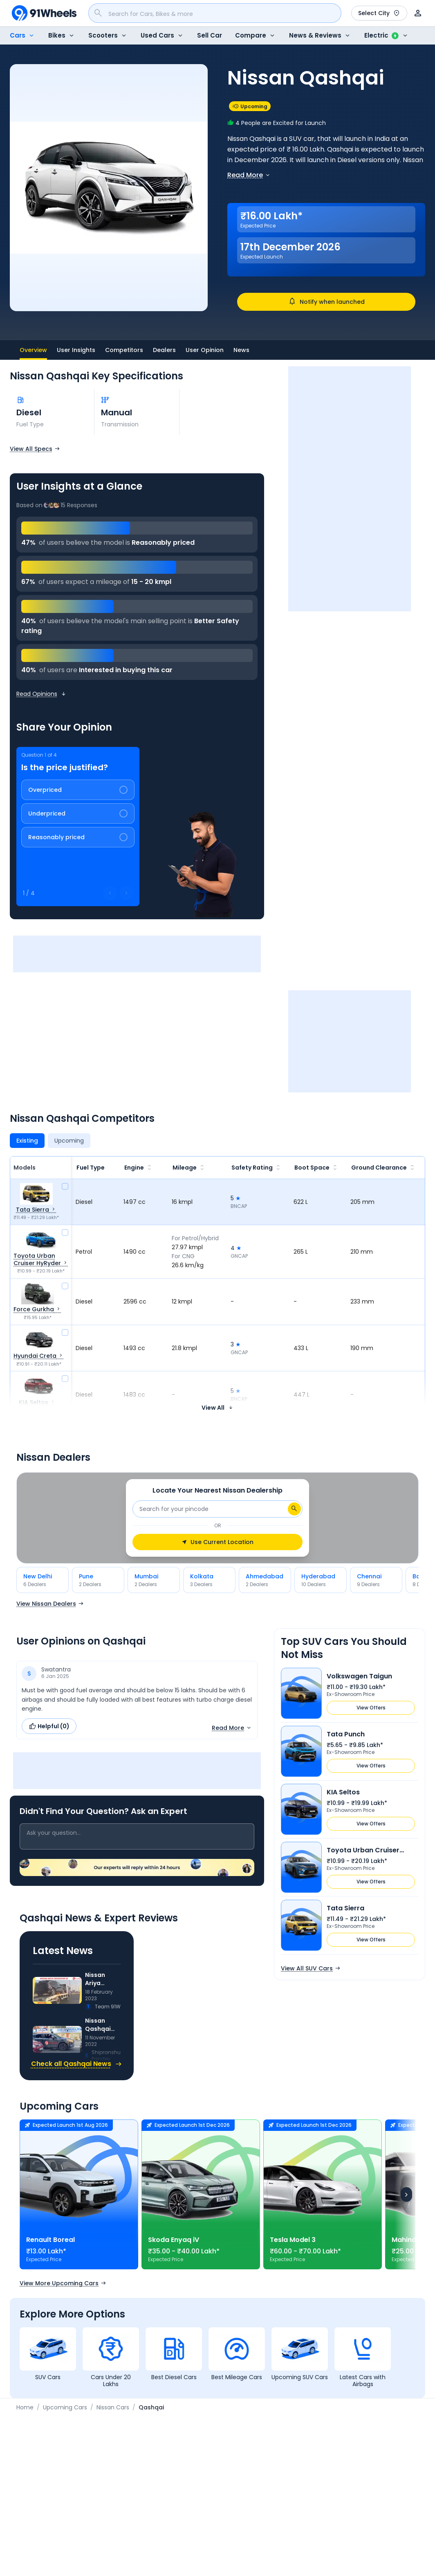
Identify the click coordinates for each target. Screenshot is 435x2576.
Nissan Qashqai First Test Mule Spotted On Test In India (102, 2025)
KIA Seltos (343, 1792)
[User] (417, 13)
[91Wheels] (44, 13)
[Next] (406, 2194)
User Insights (76, 350)
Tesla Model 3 (293, 2239)
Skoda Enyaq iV (173, 2239)
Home (25, 2407)
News (241, 350)
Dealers (164, 350)
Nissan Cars (112, 2407)
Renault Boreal (50, 2239)
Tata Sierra (345, 1908)
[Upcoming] (69, 1140)
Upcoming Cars (65, 2407)
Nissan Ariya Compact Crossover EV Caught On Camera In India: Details (102, 1979)
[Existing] (27, 1140)
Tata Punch (346, 1734)
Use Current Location (217, 1542)
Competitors (124, 350)
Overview (33, 353)
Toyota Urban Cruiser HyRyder (363, 1850)
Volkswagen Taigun (359, 1676)
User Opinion (205, 350)
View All (217, 1408)
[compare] (65, 1186)
